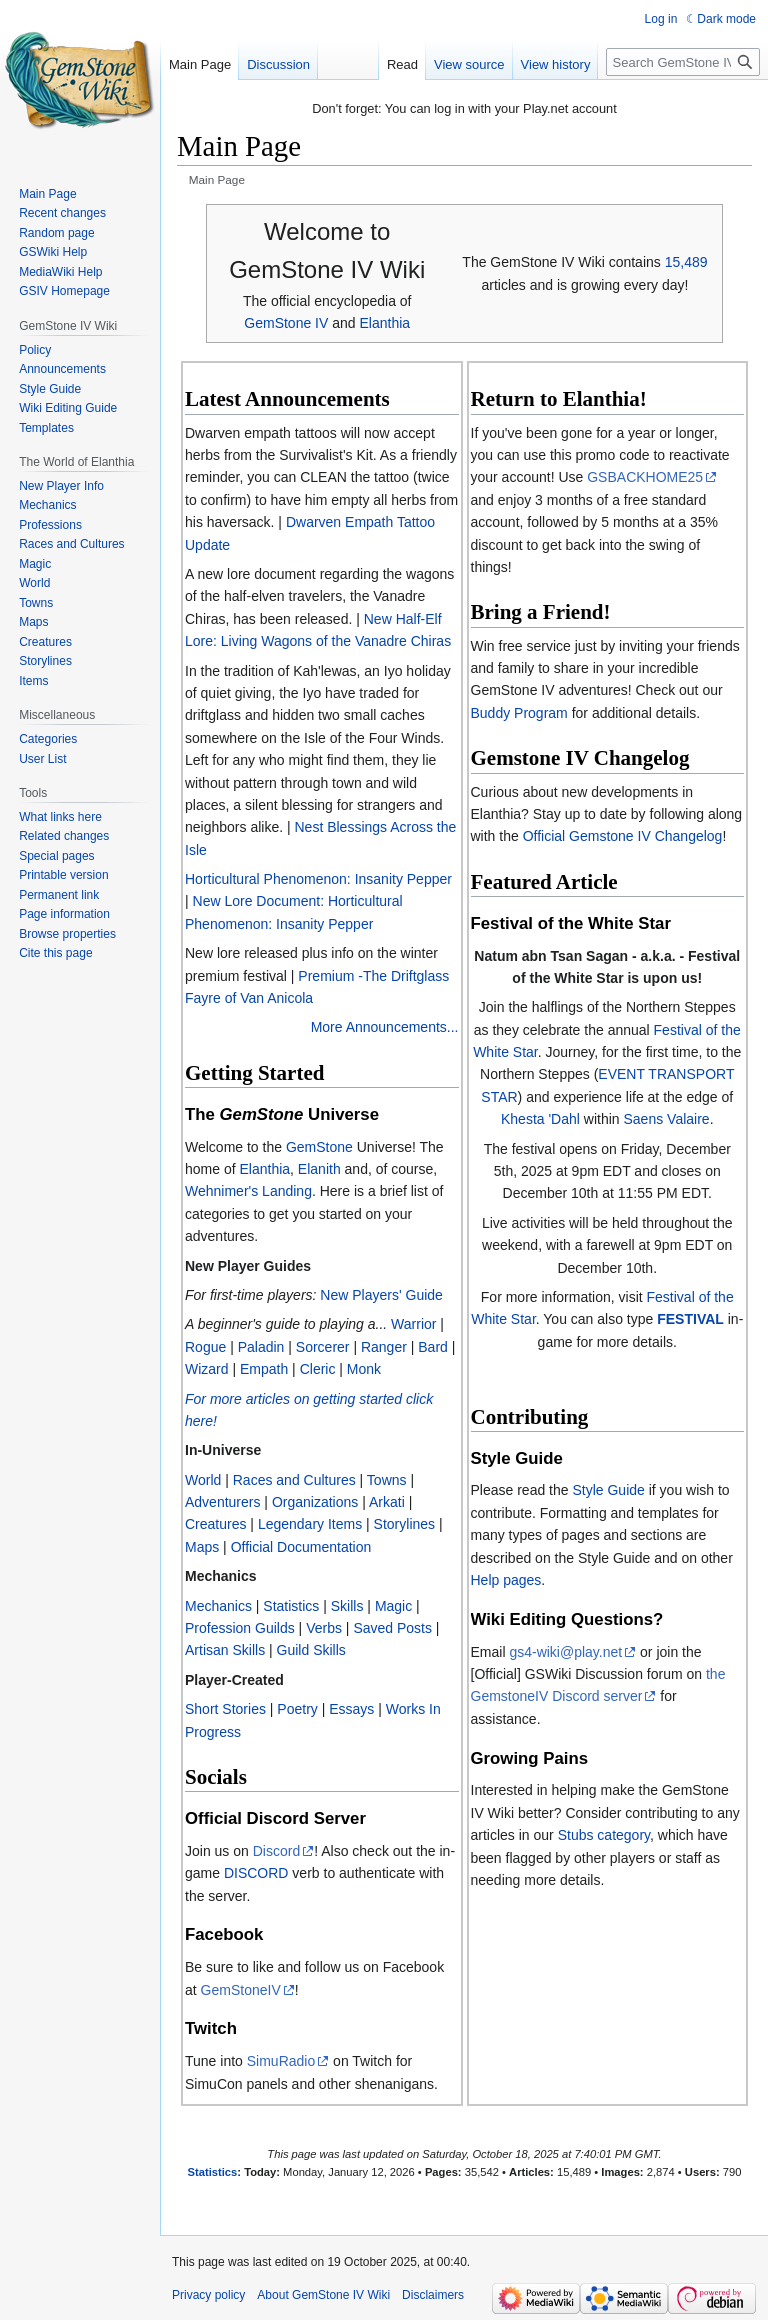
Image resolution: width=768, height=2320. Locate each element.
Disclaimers (433, 2295)
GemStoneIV (241, 1990)
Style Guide (608, 1490)
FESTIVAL (690, 1319)
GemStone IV (286, 323)
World (203, 1480)
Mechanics (218, 1606)
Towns (387, 1480)
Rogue (205, 1347)
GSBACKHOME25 (645, 477)
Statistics (291, 1606)
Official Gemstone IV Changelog (623, 836)
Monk (364, 1369)
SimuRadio (281, 2061)
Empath (264, 1369)
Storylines (404, 1524)
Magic (393, 1606)
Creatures (215, 1524)
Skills (347, 1606)
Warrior (413, 1324)
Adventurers (222, 1502)
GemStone (319, 1147)
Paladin (261, 1347)
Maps (202, 1547)
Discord (276, 1851)
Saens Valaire (667, 1119)
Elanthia (384, 323)
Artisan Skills (225, 1650)
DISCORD (256, 1873)
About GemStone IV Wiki (323, 2295)
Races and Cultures (294, 1480)
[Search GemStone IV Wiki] (683, 62)
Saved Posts (392, 1628)
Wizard (207, 1369)
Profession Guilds (240, 1628)
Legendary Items (310, 1524)
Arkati (387, 1502)
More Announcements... (385, 1027)
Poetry (297, 1709)
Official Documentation (301, 1547)
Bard (433, 1347)
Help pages (506, 1580)
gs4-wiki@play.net (565, 1652)
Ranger (384, 1347)
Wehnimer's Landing (248, 1191)
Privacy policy (208, 2295)
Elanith (319, 1169)
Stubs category (604, 1835)
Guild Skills (311, 1650)
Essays (351, 1709)
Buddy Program (519, 713)
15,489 (686, 262)
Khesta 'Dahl (540, 1119)
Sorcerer (323, 1347)
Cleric (318, 1369)
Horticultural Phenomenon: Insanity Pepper (318, 879)
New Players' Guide (381, 1295)
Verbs (324, 1628)
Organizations (315, 1502)
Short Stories (225, 1709)
